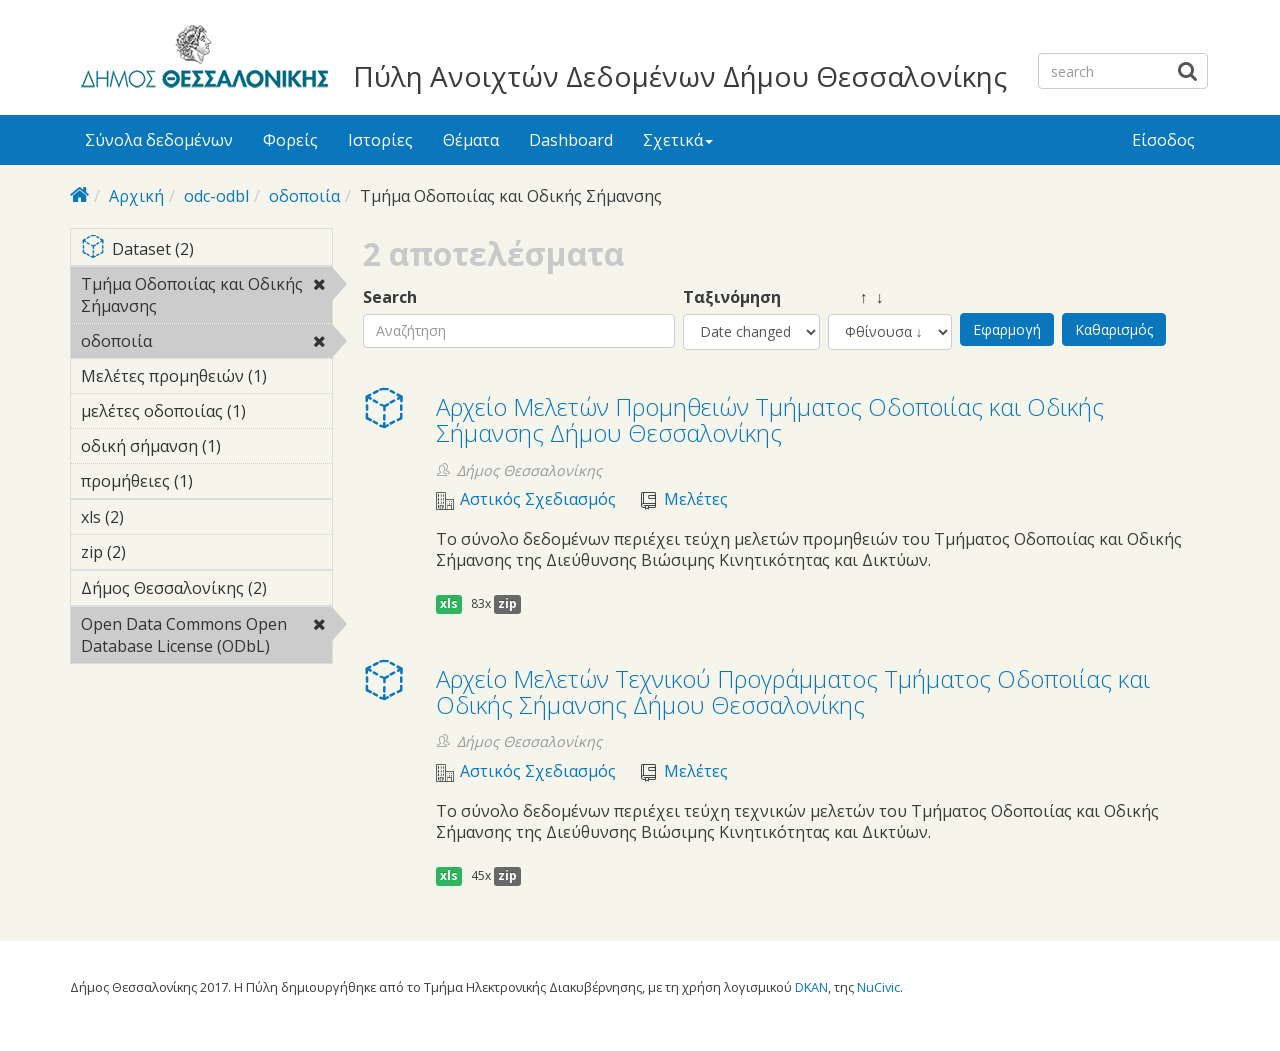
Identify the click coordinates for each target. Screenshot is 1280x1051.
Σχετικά (678, 140)
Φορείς (290, 140)
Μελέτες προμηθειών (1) (206, 379)
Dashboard (571, 140)
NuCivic (878, 987)
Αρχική (136, 196)
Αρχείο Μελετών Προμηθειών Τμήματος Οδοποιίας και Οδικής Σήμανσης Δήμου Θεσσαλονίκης (770, 419)
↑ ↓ (856, 297)
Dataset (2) (206, 250)
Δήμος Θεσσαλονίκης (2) (206, 591)
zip (507, 603)
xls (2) (155, 517)
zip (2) (157, 552)
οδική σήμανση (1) (206, 449)
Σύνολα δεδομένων (159, 140)
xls (449, 603)
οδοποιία (304, 196)
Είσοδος (1163, 140)
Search (390, 297)
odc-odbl (216, 196)
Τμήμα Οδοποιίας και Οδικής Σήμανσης (206, 298)
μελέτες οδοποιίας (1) (206, 414)
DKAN (811, 987)
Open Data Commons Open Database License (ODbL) (206, 638)
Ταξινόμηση (732, 297)
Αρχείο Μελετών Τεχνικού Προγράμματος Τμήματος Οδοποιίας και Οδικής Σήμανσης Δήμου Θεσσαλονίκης (793, 691)
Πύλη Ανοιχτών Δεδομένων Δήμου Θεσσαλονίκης (680, 76)
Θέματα (471, 140)
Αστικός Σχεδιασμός (538, 499)
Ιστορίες (380, 140)
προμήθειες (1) (206, 484)
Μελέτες (696, 499)
